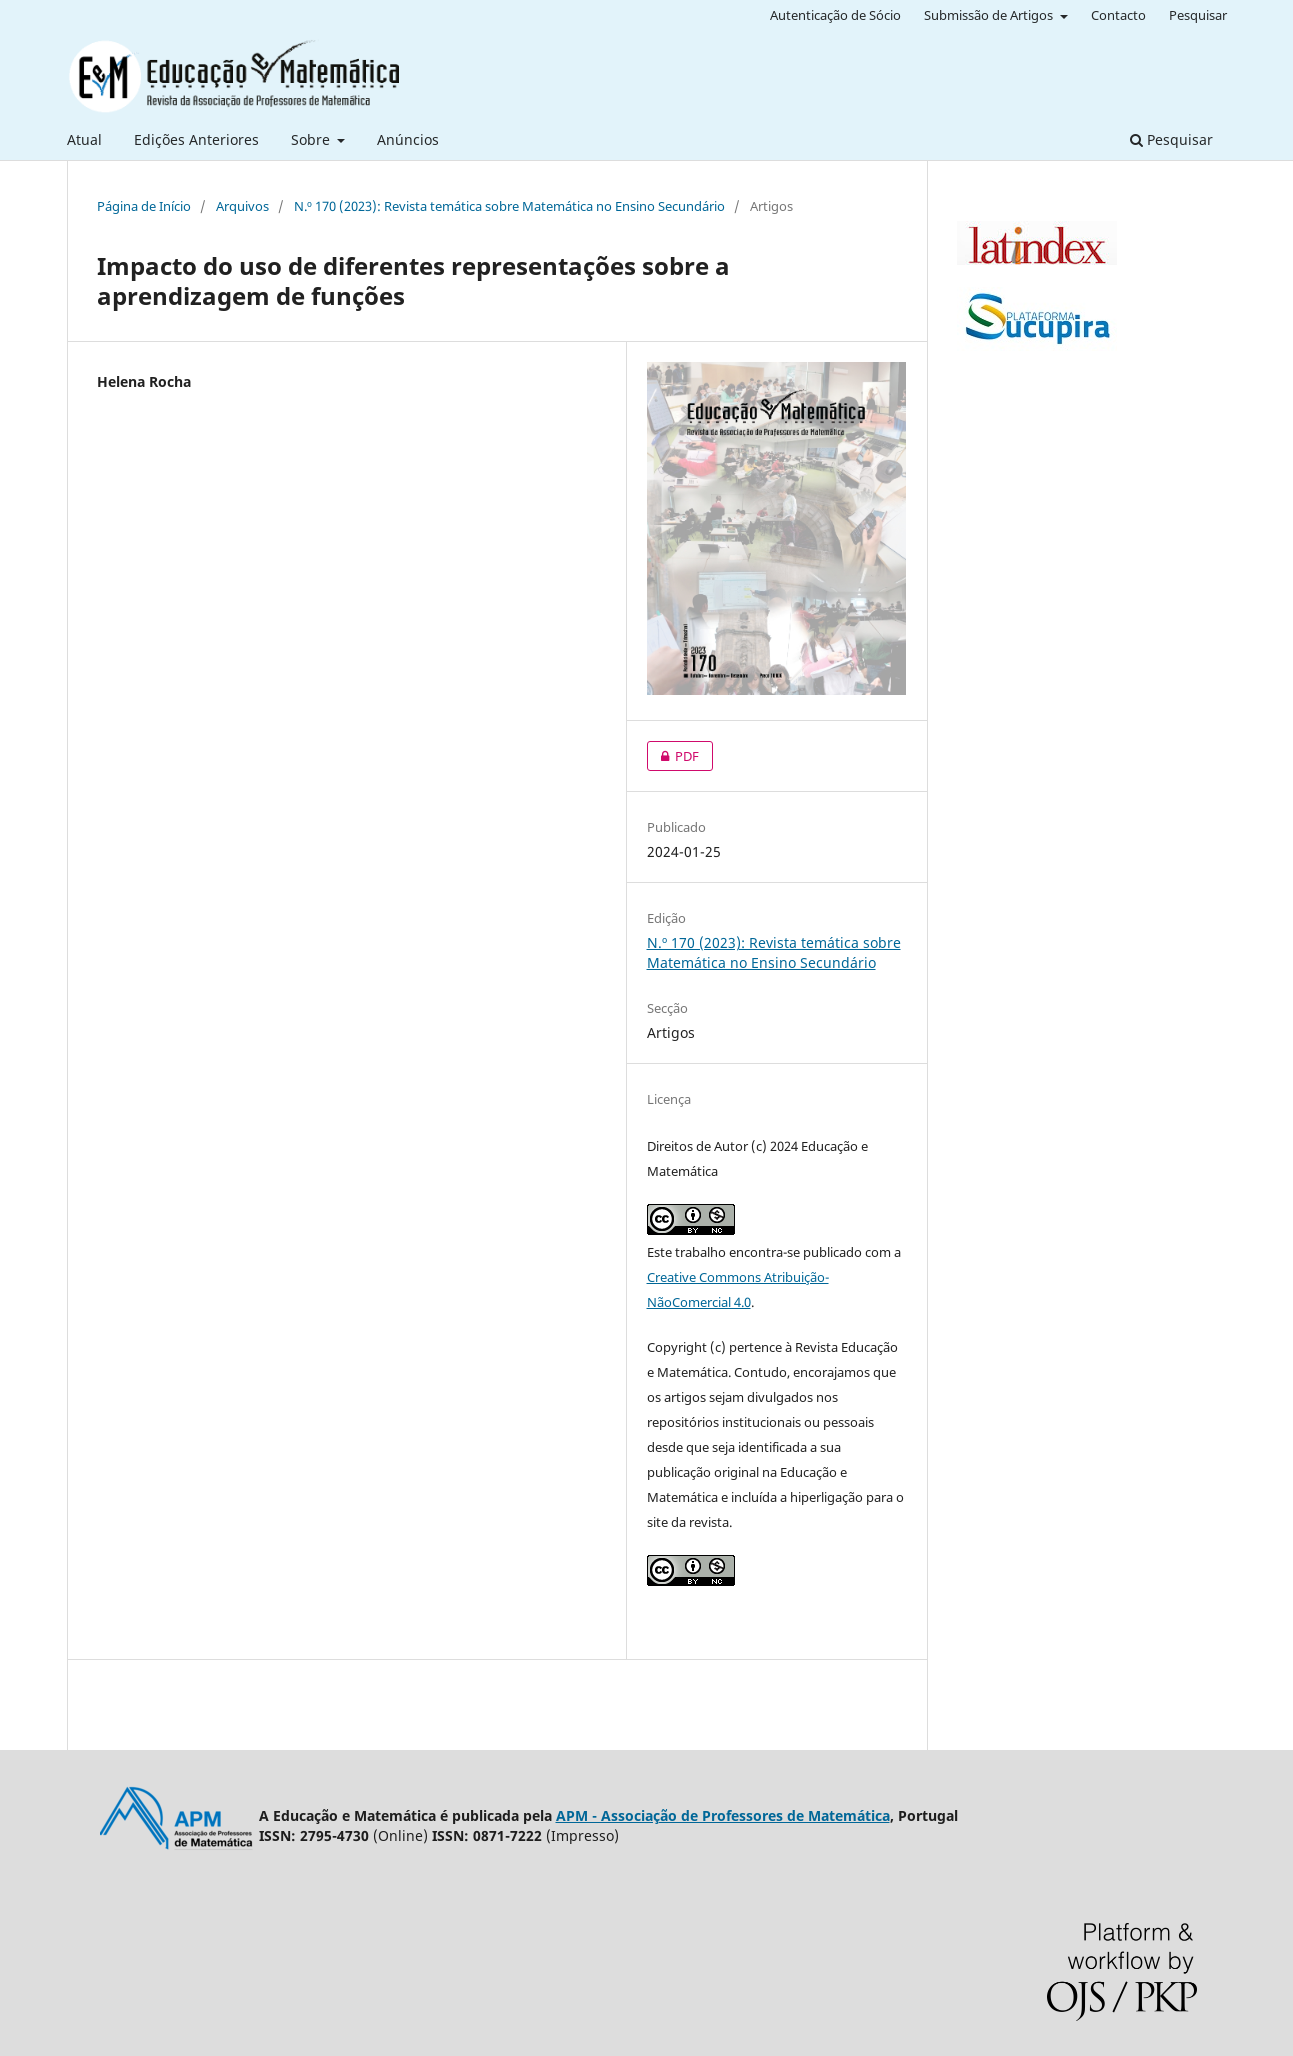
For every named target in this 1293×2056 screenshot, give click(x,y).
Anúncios (408, 139)
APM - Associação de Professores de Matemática (723, 1815)
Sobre (312, 139)
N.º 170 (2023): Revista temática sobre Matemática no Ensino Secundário (509, 206)
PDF (673, 756)
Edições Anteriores (196, 139)
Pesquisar (1171, 139)
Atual (84, 139)
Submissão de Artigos (990, 15)
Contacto (1118, 15)
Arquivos (242, 206)
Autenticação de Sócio (835, 15)
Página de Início (144, 206)
